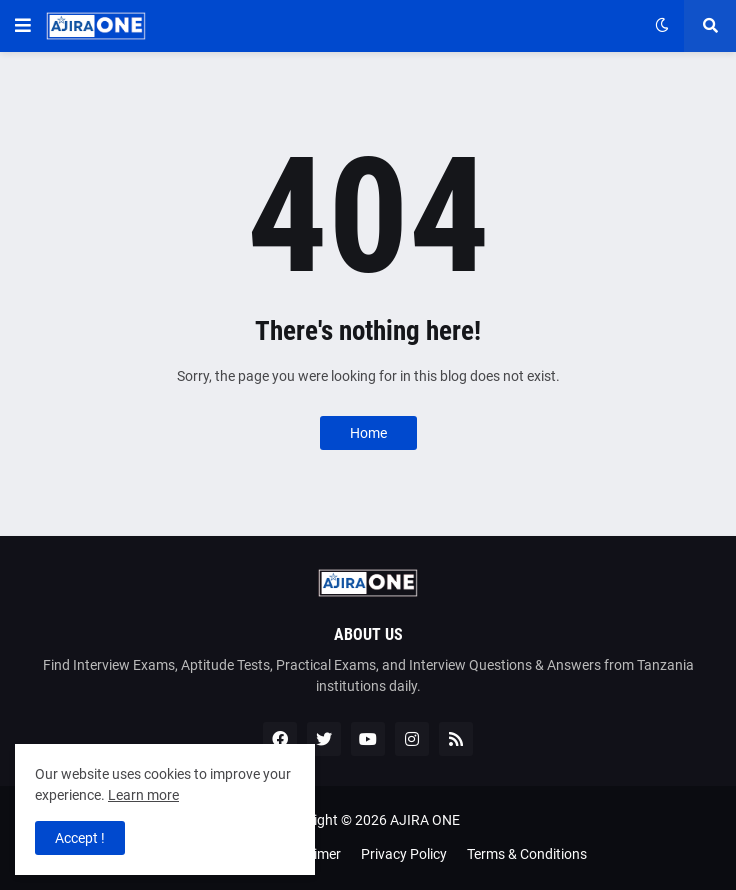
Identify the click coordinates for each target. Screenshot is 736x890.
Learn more (143, 795)
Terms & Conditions (527, 854)
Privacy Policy (404, 854)
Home (368, 433)
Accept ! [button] (80, 838)
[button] (23, 26)
